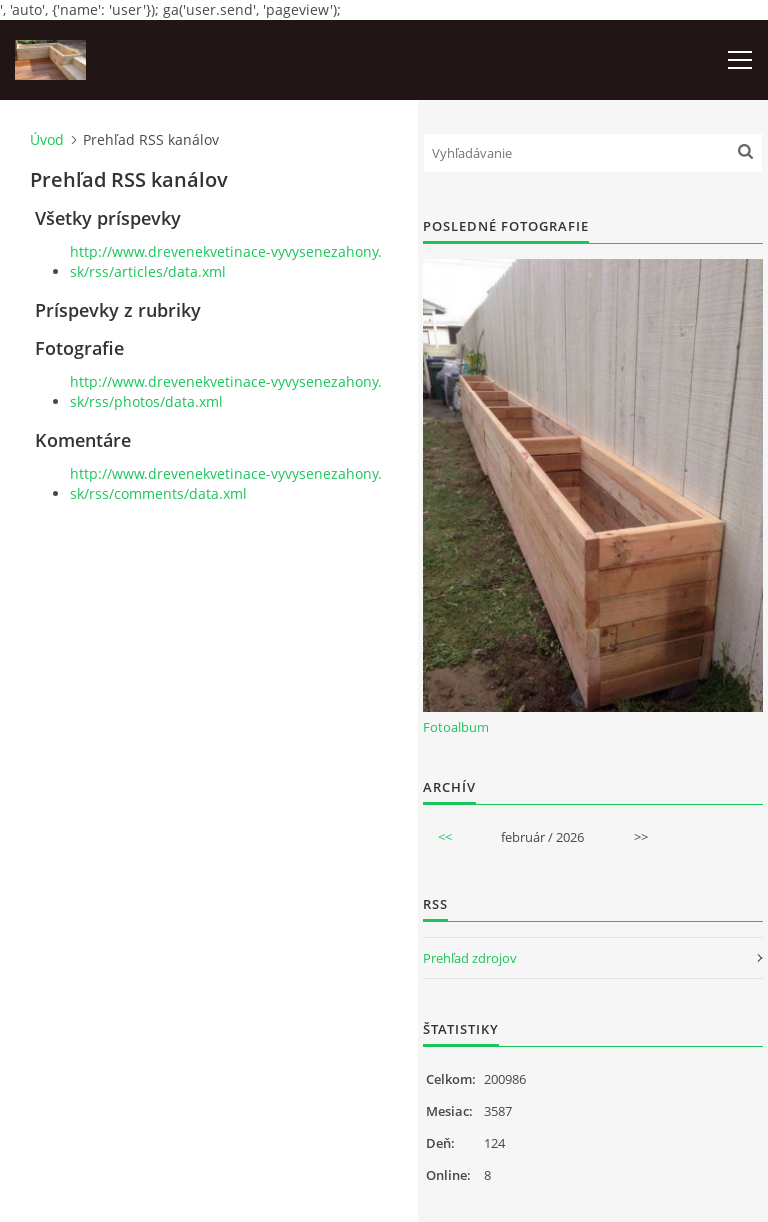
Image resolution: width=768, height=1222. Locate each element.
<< (445, 837)
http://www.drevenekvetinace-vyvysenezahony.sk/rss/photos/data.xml (226, 391)
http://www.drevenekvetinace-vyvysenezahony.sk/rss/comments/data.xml (226, 483)
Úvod (47, 139)
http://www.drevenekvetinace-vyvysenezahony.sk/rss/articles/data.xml (226, 261)
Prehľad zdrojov (470, 958)
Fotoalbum (456, 727)
